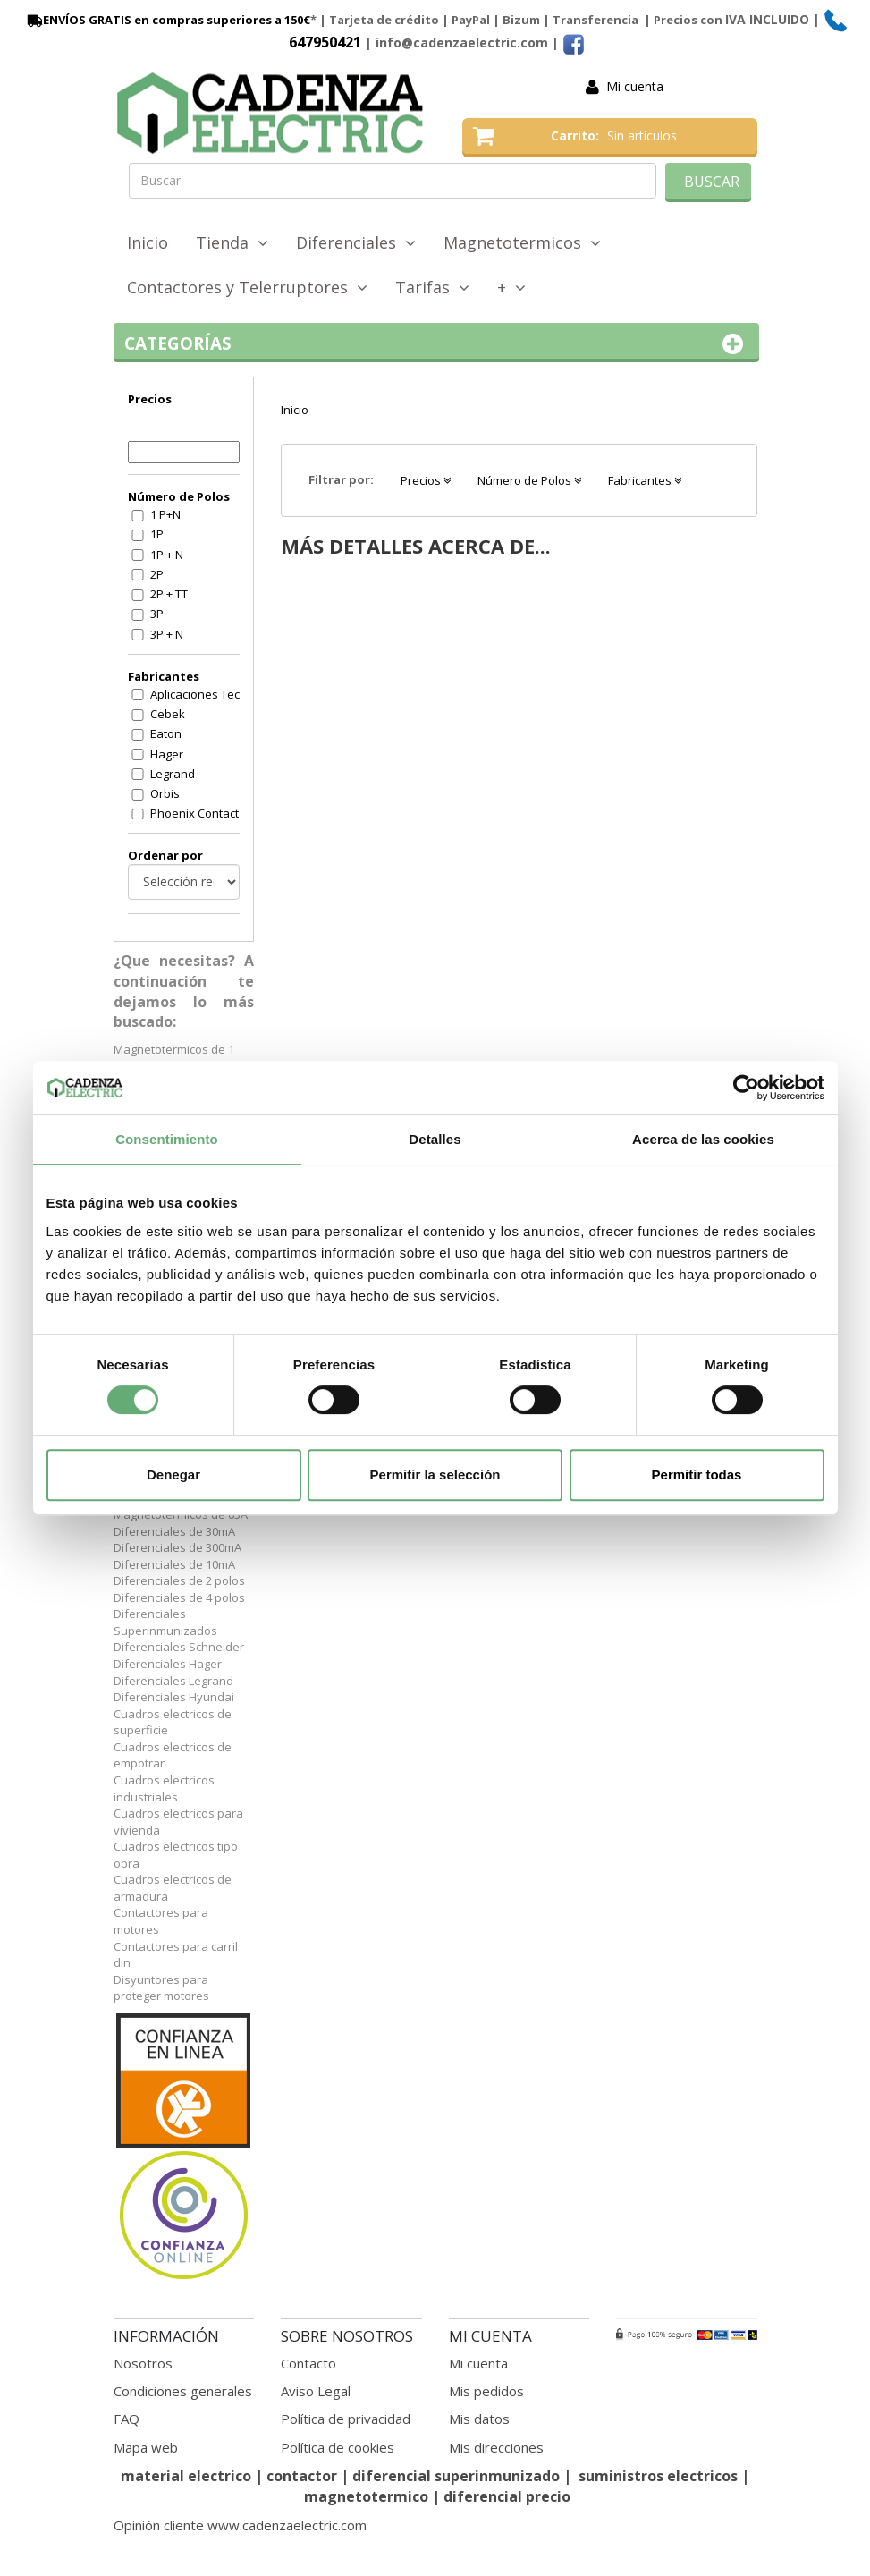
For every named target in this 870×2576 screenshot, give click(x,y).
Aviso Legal (316, 2391)
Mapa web (146, 2447)
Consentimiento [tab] (166, 1139)
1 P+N (165, 514)
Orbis (165, 793)
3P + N (166, 634)
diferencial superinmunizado (456, 2476)
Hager (166, 754)
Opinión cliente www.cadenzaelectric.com (240, 2525)
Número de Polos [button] (529, 480)
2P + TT (169, 594)
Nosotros (143, 2363)
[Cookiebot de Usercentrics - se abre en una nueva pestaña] (746, 1087)
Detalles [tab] (434, 1139)
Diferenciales (356, 242)
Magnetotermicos (522, 242)
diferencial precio (506, 2496)
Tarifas (432, 287)
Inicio (147, 242)
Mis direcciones (496, 2447)
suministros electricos (658, 2476)
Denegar (173, 1474)
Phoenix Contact (194, 813)
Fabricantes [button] (644, 480)
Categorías (436, 344)
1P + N (166, 555)
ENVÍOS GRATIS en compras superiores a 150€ (167, 20)
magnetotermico (368, 2496)
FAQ (126, 2419)
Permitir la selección (435, 1474)
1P (157, 534)
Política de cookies (337, 2447)
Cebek (167, 714)
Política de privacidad (345, 2419)
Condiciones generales (183, 2391)
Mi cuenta (634, 86)
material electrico (186, 2476)
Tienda (232, 242)
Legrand (172, 774)
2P (157, 574)
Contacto (308, 2363)
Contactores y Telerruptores (247, 287)
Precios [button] (426, 480)
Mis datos (479, 2419)
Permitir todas (697, 1474)
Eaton (166, 733)
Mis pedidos (486, 2391)
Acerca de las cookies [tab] (703, 1139)
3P (157, 614)
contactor (301, 2476)
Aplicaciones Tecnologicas (206, 694)
